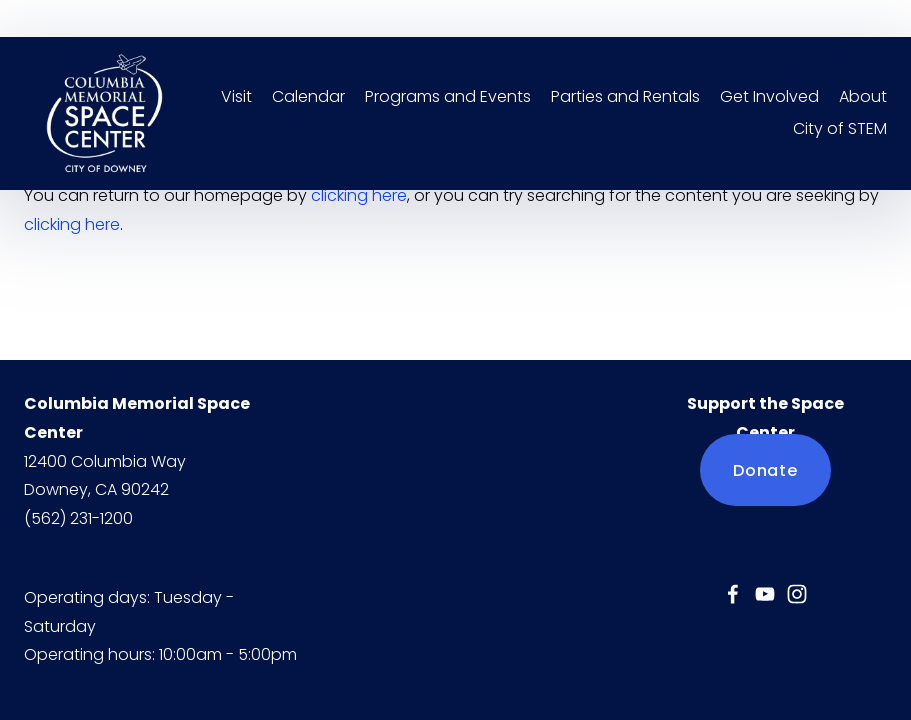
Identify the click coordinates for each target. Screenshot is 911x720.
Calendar (308, 96)
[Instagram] (797, 594)
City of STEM (840, 128)
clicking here (359, 195)
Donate (765, 470)
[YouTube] (765, 594)
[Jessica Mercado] (733, 594)
